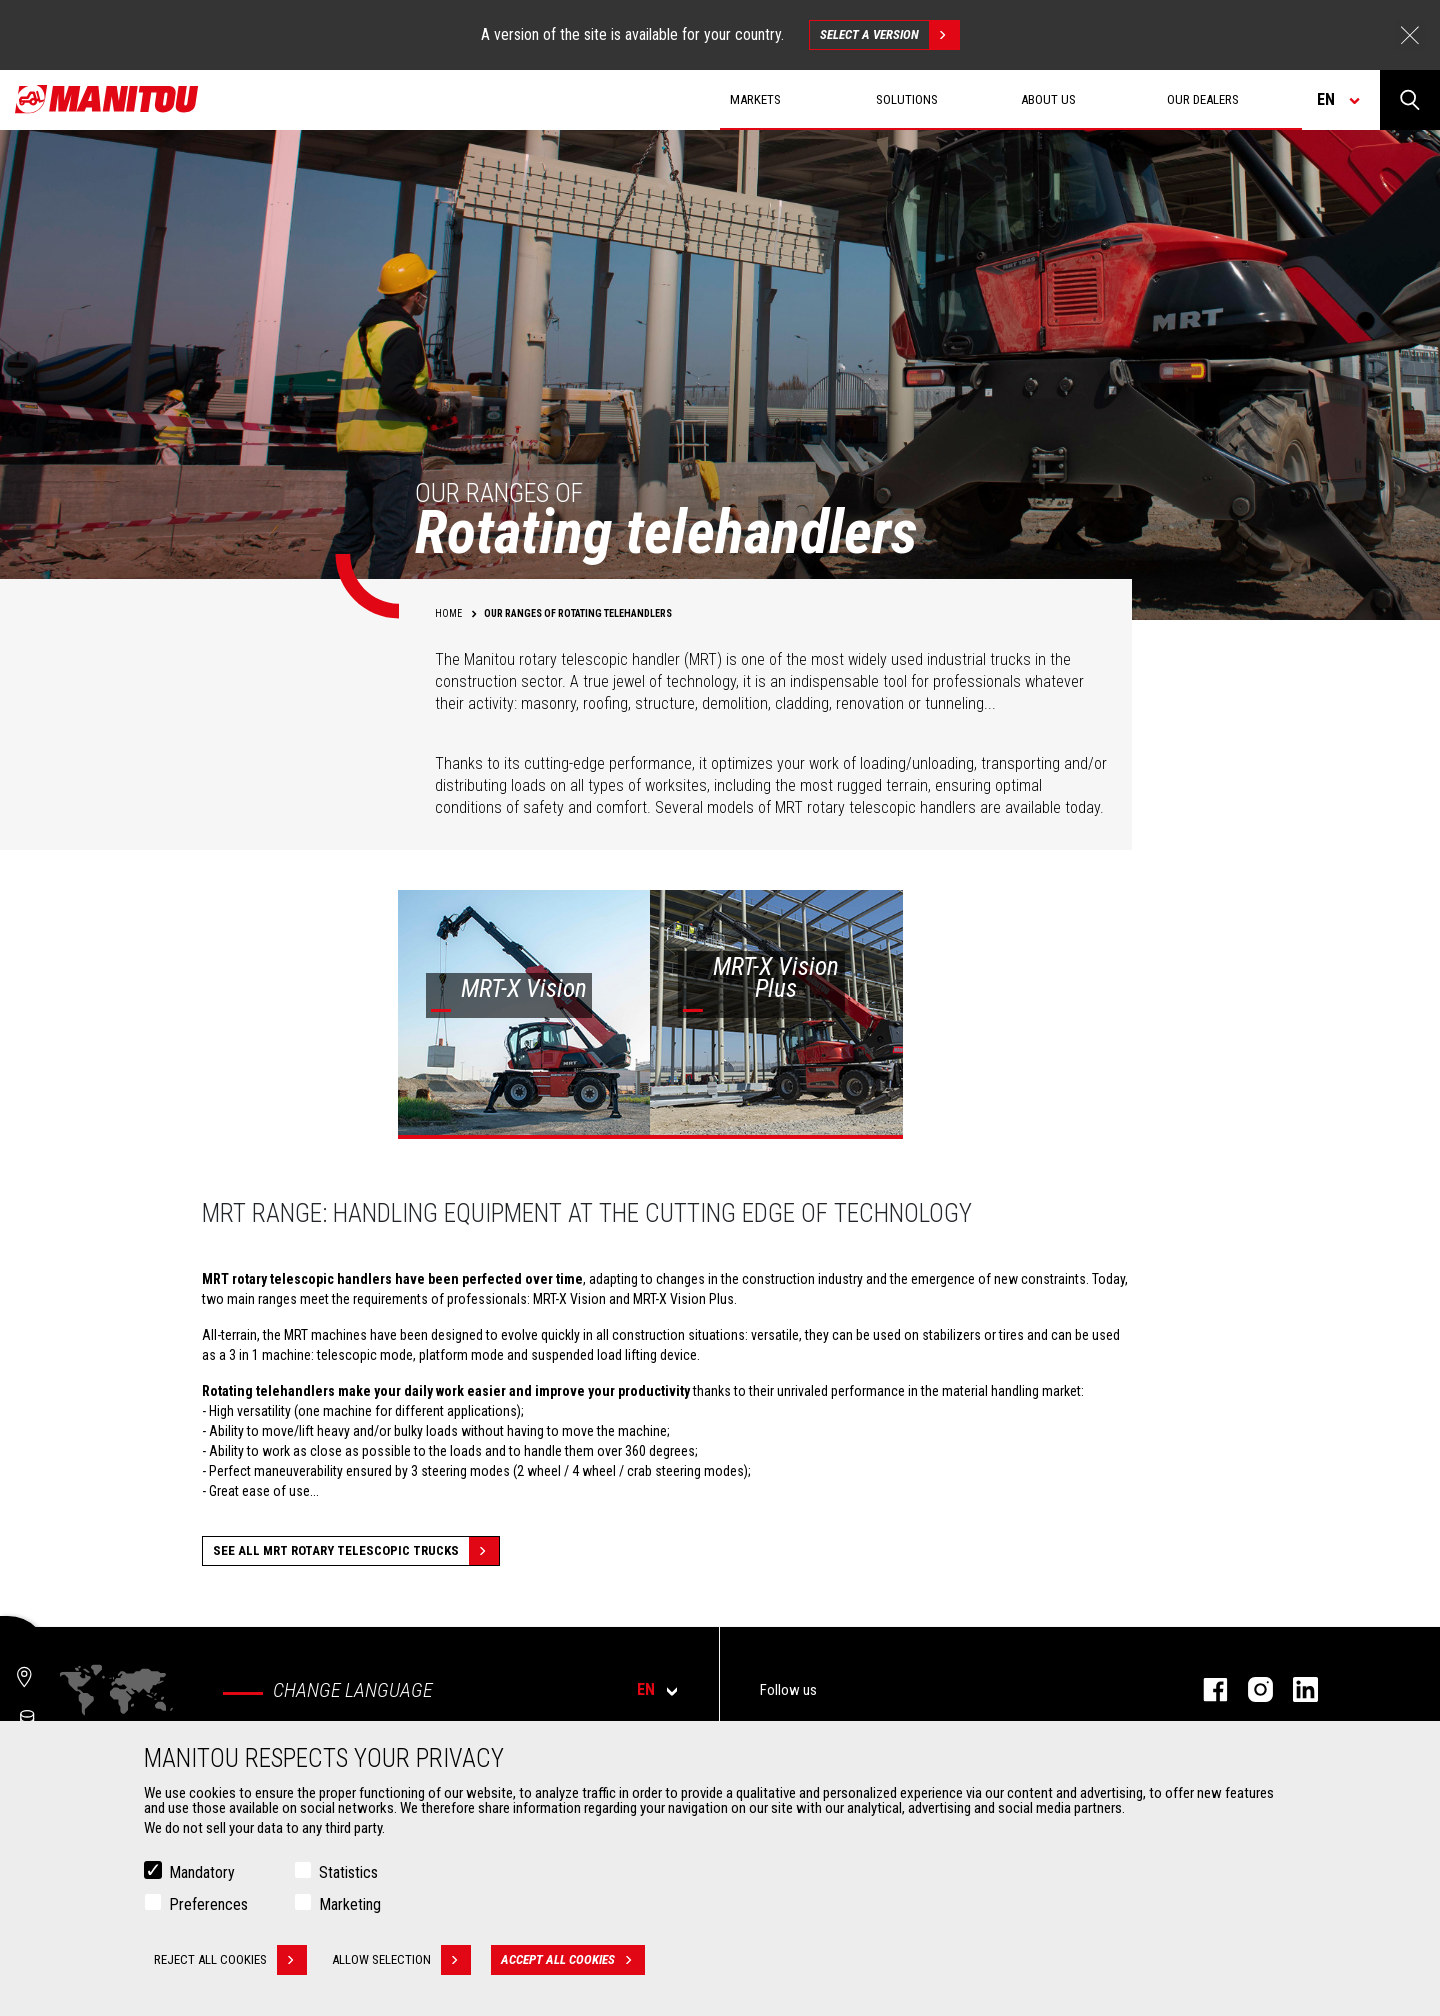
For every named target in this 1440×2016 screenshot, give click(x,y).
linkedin (1295, 1689)
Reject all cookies (230, 1960)
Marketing (350, 1904)
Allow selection (401, 1960)
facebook (1205, 1689)
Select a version (889, 35)
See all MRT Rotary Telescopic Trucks (356, 1551)
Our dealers (1203, 99)
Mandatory (202, 1872)
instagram (1250, 1689)
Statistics (348, 1872)
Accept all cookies (573, 1960)
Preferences (208, 1904)
